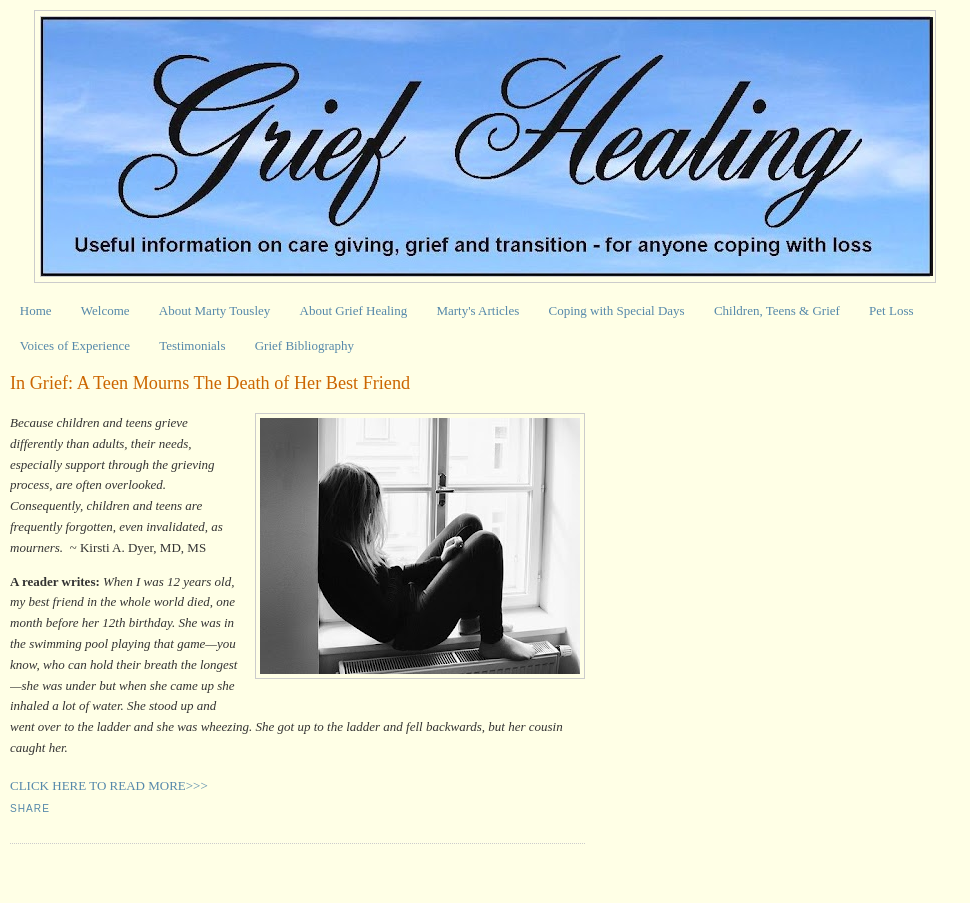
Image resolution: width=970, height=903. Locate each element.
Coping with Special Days (617, 310)
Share (30, 808)
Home (36, 310)
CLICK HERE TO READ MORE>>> (109, 785)
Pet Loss (891, 310)
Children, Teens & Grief (777, 310)
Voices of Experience (75, 345)
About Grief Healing (354, 310)
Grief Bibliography (304, 345)
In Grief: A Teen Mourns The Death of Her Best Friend (210, 383)
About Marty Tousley (215, 310)
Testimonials (192, 345)
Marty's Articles (477, 310)
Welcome (105, 310)
